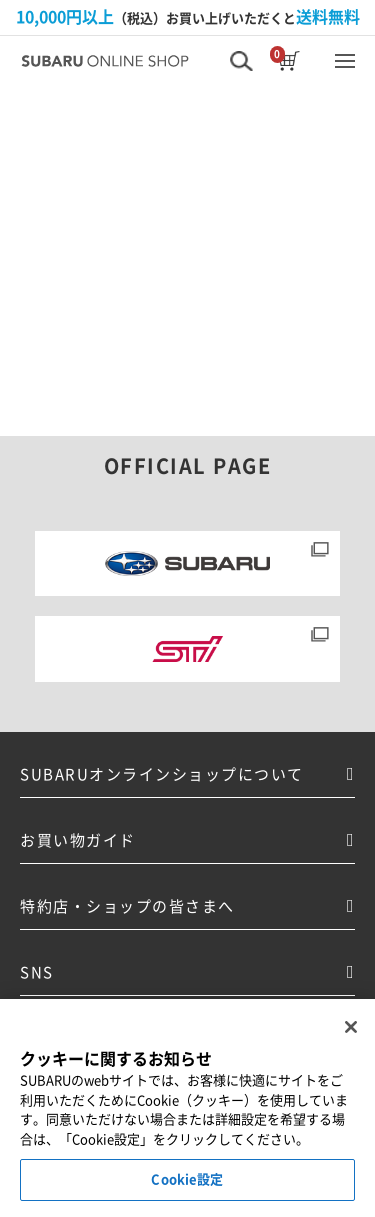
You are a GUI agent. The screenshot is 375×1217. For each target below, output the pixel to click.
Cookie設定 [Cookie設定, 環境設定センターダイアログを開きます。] (187, 1180)
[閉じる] (351, 1028)
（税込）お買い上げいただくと (188, 17)
